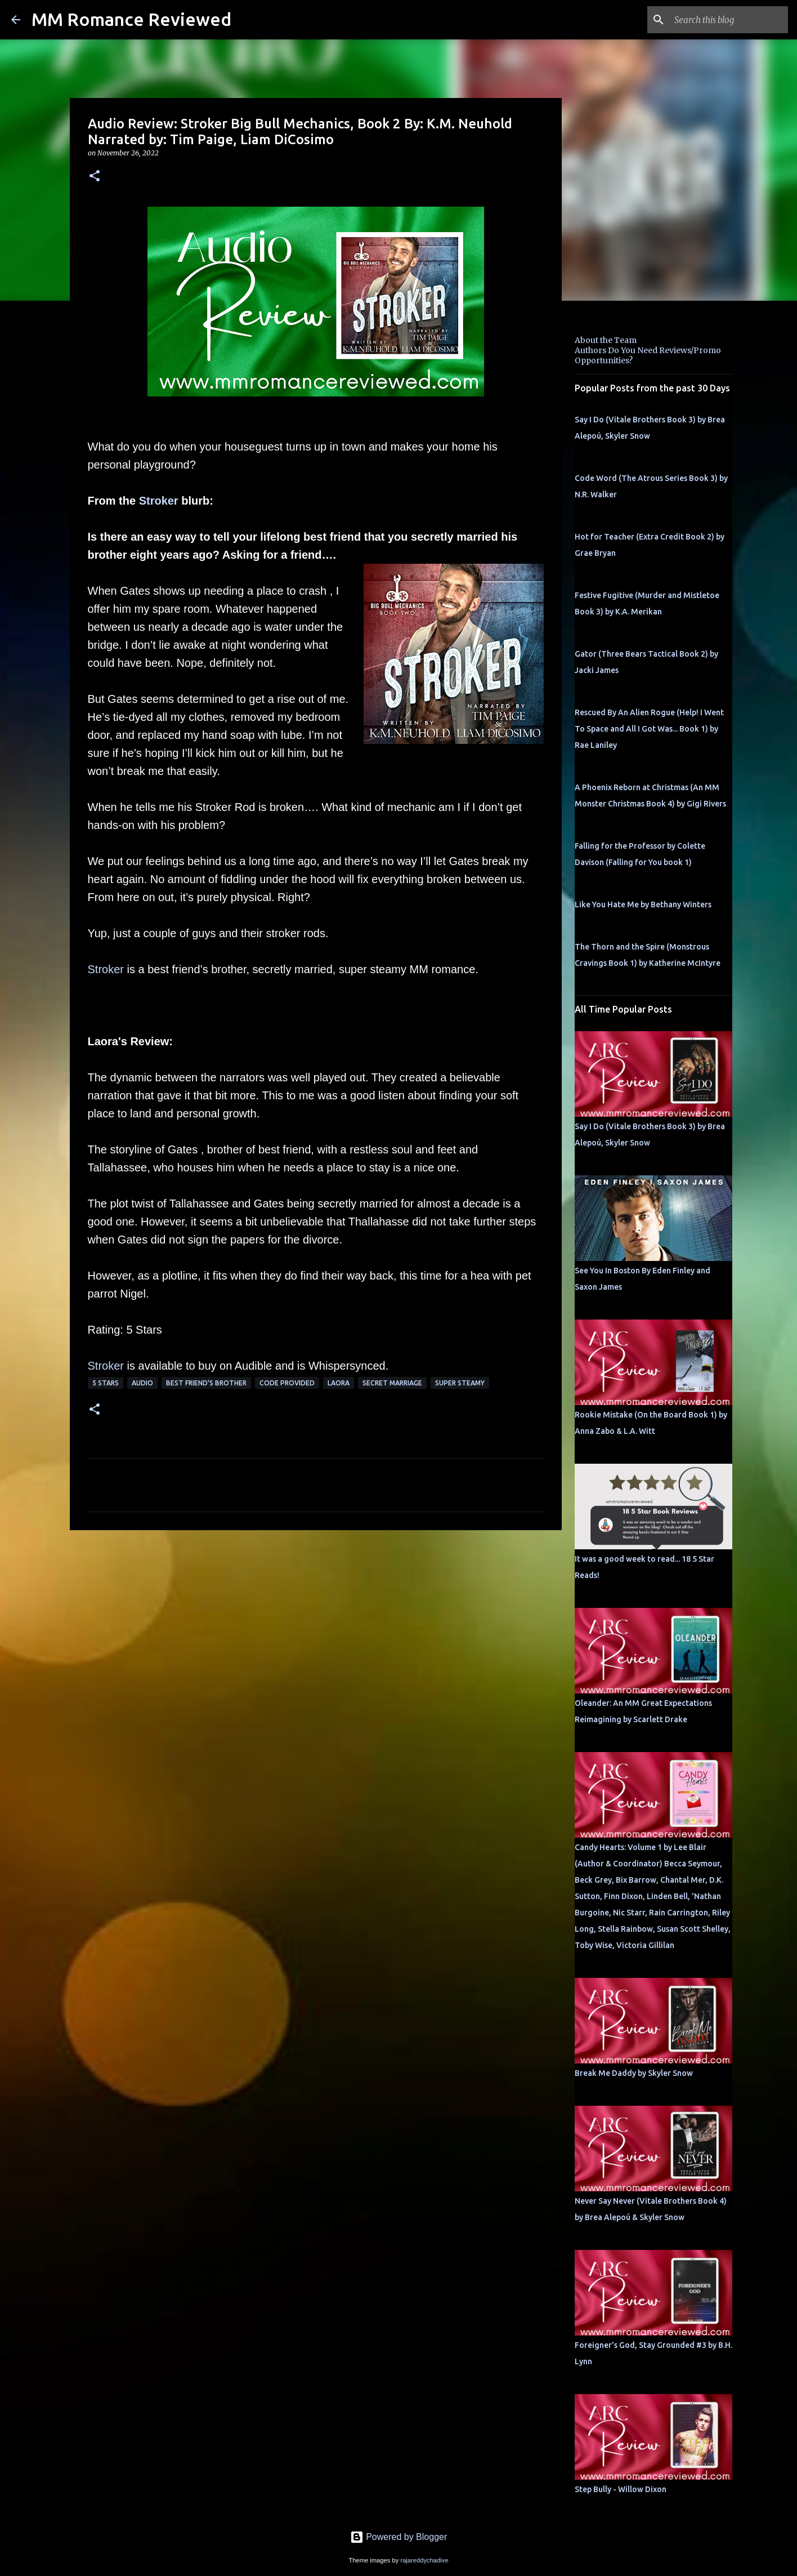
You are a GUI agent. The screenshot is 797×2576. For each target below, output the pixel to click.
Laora (339, 1383)
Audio (142, 1383)
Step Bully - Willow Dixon (620, 2489)
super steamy (460, 1383)
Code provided (287, 1383)
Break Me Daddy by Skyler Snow (634, 2073)
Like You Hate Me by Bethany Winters (643, 904)
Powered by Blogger (398, 2537)
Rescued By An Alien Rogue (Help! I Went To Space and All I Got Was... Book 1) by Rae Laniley (649, 729)
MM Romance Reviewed (131, 19)
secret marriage (392, 1383)
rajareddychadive (424, 2560)
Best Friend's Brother (206, 1383)
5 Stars (105, 1383)
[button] (94, 176)
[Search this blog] (729, 19)
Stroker (158, 500)
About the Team (606, 340)
